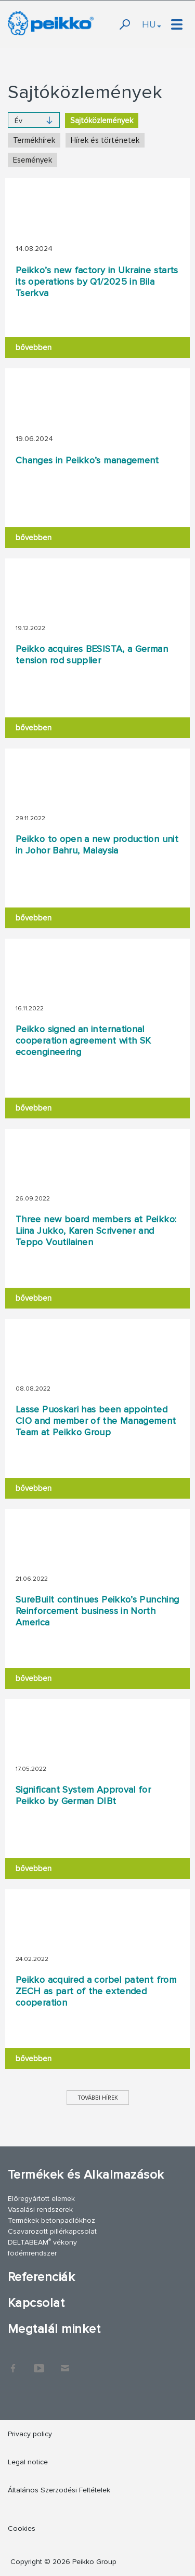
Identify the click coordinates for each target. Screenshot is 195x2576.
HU (151, 24)
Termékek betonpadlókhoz (51, 2220)
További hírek (97, 2097)
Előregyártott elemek (41, 2198)
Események (32, 160)
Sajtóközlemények (101, 120)
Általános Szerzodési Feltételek (59, 2490)
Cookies (21, 2528)
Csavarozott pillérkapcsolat (52, 2231)
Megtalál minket (54, 2329)
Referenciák (41, 2277)
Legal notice (28, 2462)
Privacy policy (30, 2434)
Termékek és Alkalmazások (86, 2174)
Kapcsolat (36, 2303)
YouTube (39, 2363)
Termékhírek (34, 140)
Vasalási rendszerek (40, 2209)
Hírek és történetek (105, 140)
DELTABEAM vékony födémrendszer (42, 2247)
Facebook (13, 2363)
